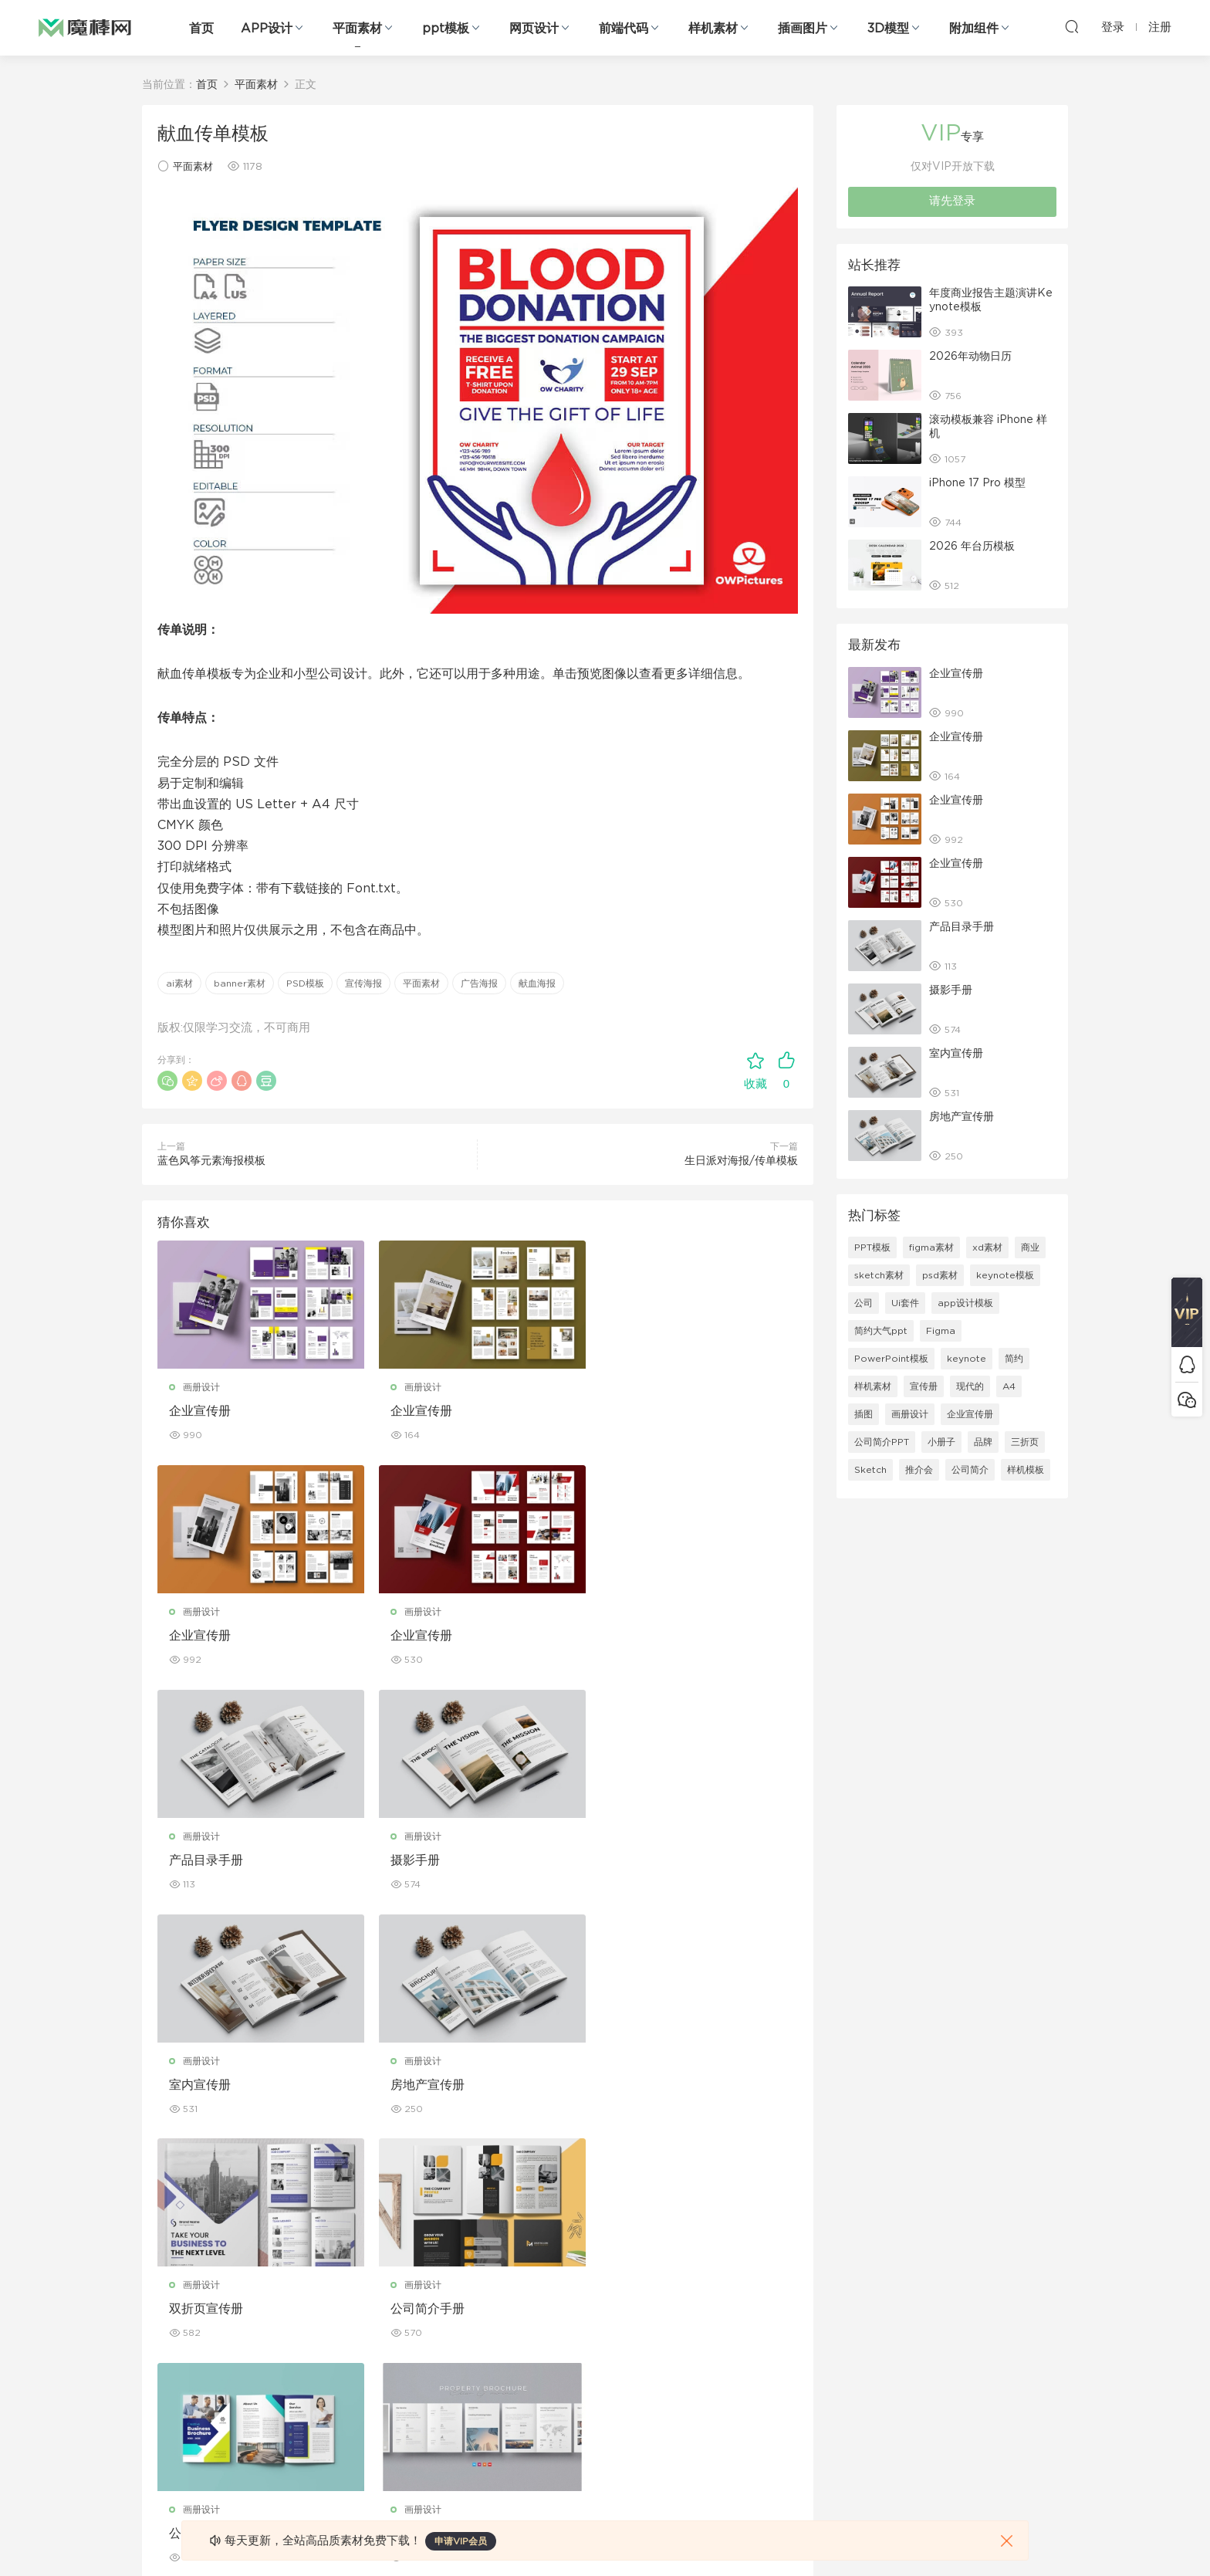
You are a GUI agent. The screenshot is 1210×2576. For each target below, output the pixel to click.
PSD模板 (305, 983)
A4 (1009, 1386)
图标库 (156, 2390)
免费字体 (456, 2423)
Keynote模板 (319, 2290)
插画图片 (802, 28)
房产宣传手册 (644, 2085)
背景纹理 (308, 2423)
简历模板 (456, 2390)
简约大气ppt (881, 1330)
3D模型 (888, 28)
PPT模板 (872, 1247)
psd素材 (940, 1275)
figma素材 (931, 1247)
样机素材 (713, 28)
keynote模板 (1005, 1275)
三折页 (1025, 1442)
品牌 (983, 1442)
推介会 (919, 1469)
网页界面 (160, 2257)
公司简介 (970, 1469)
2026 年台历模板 (972, 546)
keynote (966, 1358)
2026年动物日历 (970, 356)
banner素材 (239, 983)
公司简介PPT (881, 1442)
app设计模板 (965, 1303)
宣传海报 (363, 983)
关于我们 (753, 2257)
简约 (1014, 1358)
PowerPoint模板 (891, 1358)
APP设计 (266, 28)
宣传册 (924, 1386)
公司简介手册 (206, 2085)
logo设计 (310, 2456)
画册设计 (201, 1387)
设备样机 (605, 2290)
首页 (201, 28)
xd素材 (987, 1247)
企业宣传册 (200, 1411)
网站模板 (160, 2323)
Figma (940, 1330)
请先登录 (952, 201)
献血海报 (537, 983)
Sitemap (754, 2323)
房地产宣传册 (424, 1860)
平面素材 (357, 28)
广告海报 (479, 983)
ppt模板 (445, 28)
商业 (1030, 1247)
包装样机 (605, 2257)
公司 (863, 1303)
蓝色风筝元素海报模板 (211, 1161)
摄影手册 (631, 1636)
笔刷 (299, 2356)
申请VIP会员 (460, 2541)
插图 (863, 1414)
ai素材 (179, 983)
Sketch (870, 1469)
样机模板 (1025, 1469)
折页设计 (456, 2290)
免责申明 (753, 2290)
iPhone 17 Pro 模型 (977, 483)
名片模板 (456, 2356)
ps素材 (156, 2423)
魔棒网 (85, 27)
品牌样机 (605, 2323)
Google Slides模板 (333, 2257)
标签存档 (753, 2356)
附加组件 (974, 28)
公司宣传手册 (424, 2085)
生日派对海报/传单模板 (741, 1161)
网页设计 (534, 28)
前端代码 (623, 28)
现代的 (970, 1386)
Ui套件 (905, 1303)
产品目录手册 (424, 1636)
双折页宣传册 (644, 1860)
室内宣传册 (200, 1860)
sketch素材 (879, 1275)
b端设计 (159, 2290)
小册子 (941, 1442)
